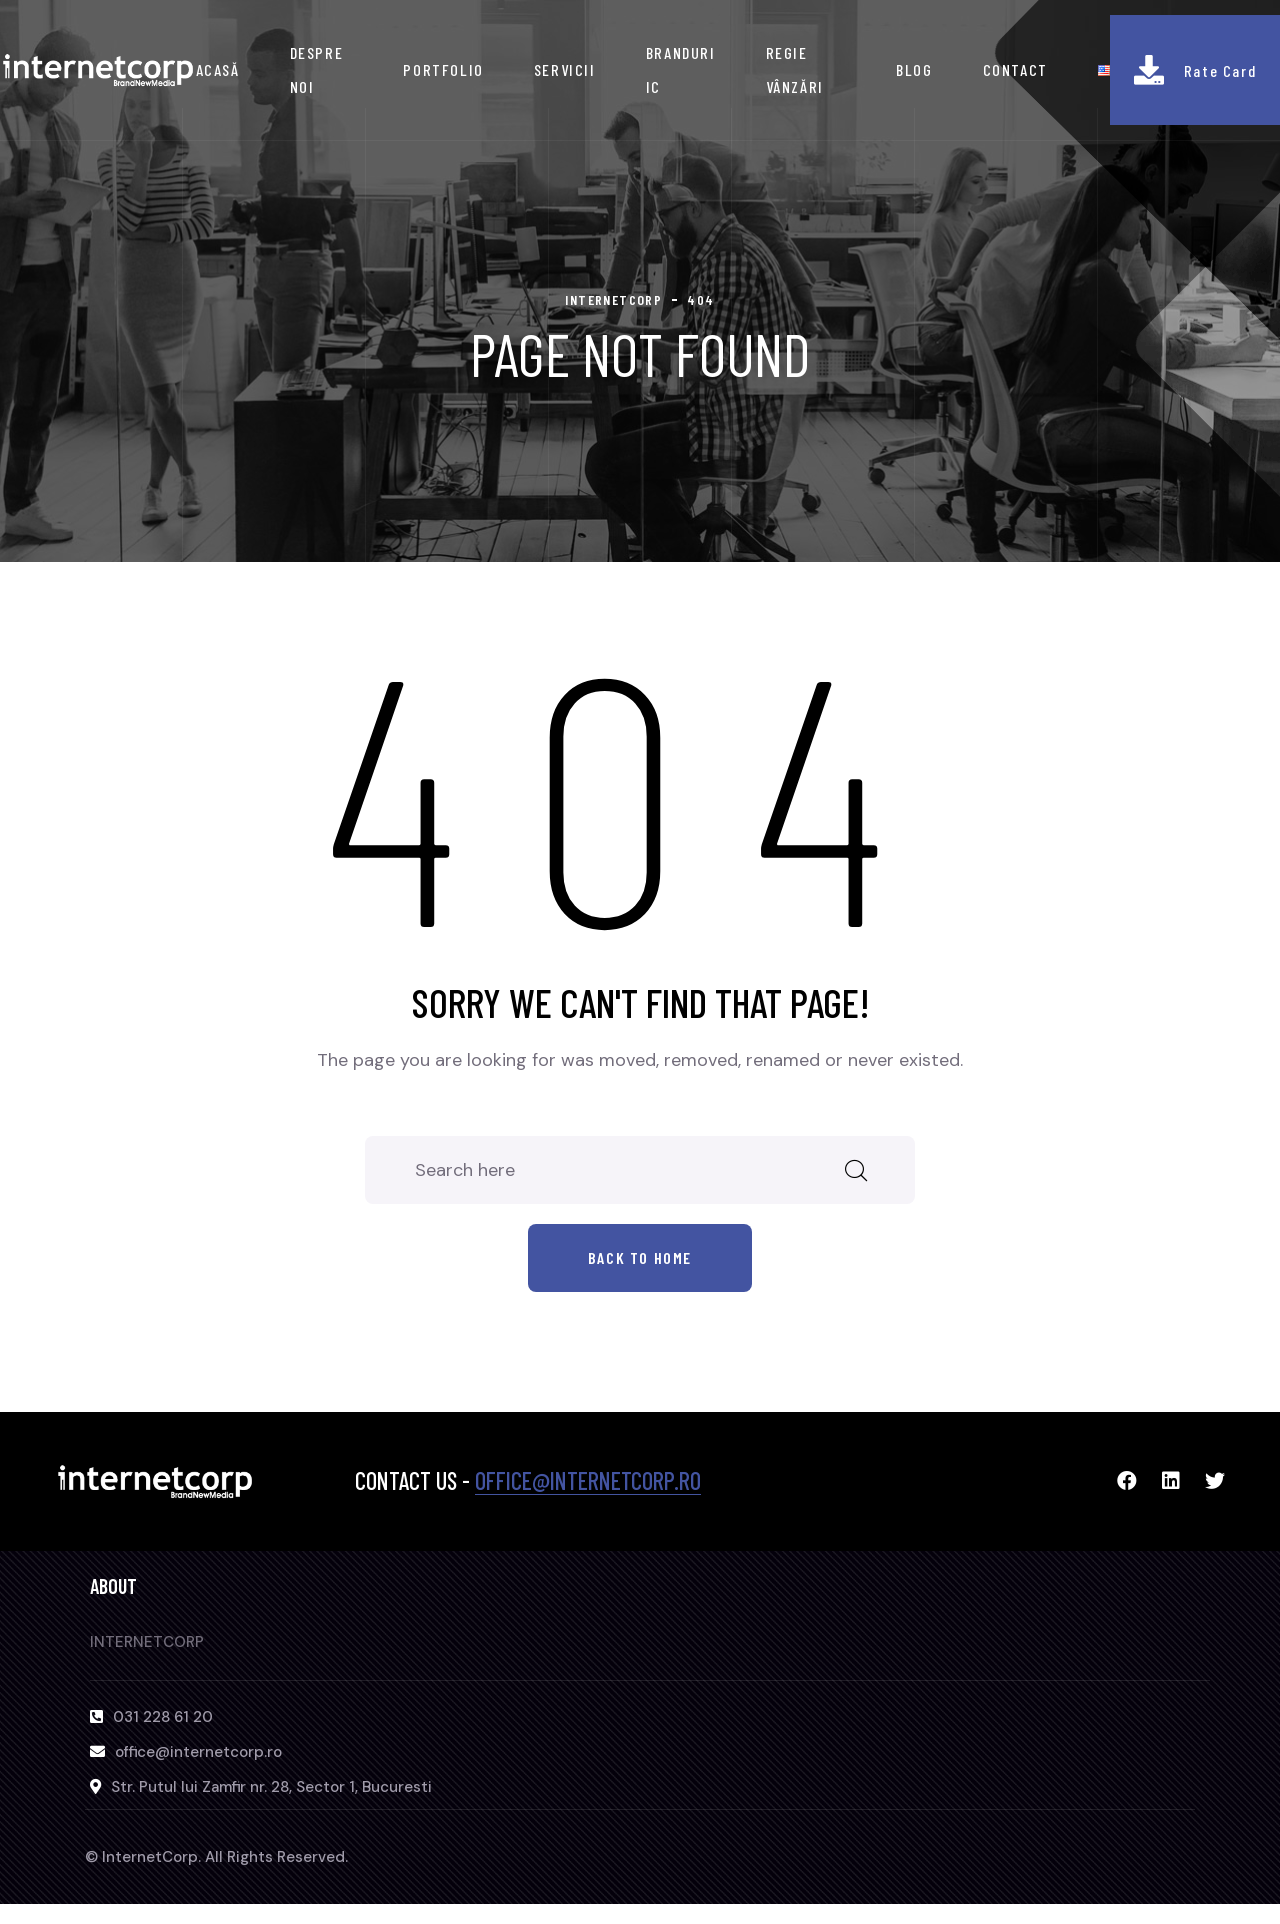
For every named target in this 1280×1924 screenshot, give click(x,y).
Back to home (640, 1257)
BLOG (914, 69)
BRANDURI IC (681, 69)
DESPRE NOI (317, 69)
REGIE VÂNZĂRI (795, 69)
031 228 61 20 (163, 1717)
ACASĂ (218, 69)
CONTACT (1015, 69)
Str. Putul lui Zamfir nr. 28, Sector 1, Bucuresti (271, 1787)
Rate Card (1220, 70)
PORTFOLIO (443, 69)
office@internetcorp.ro (588, 1480)
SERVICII (565, 69)
